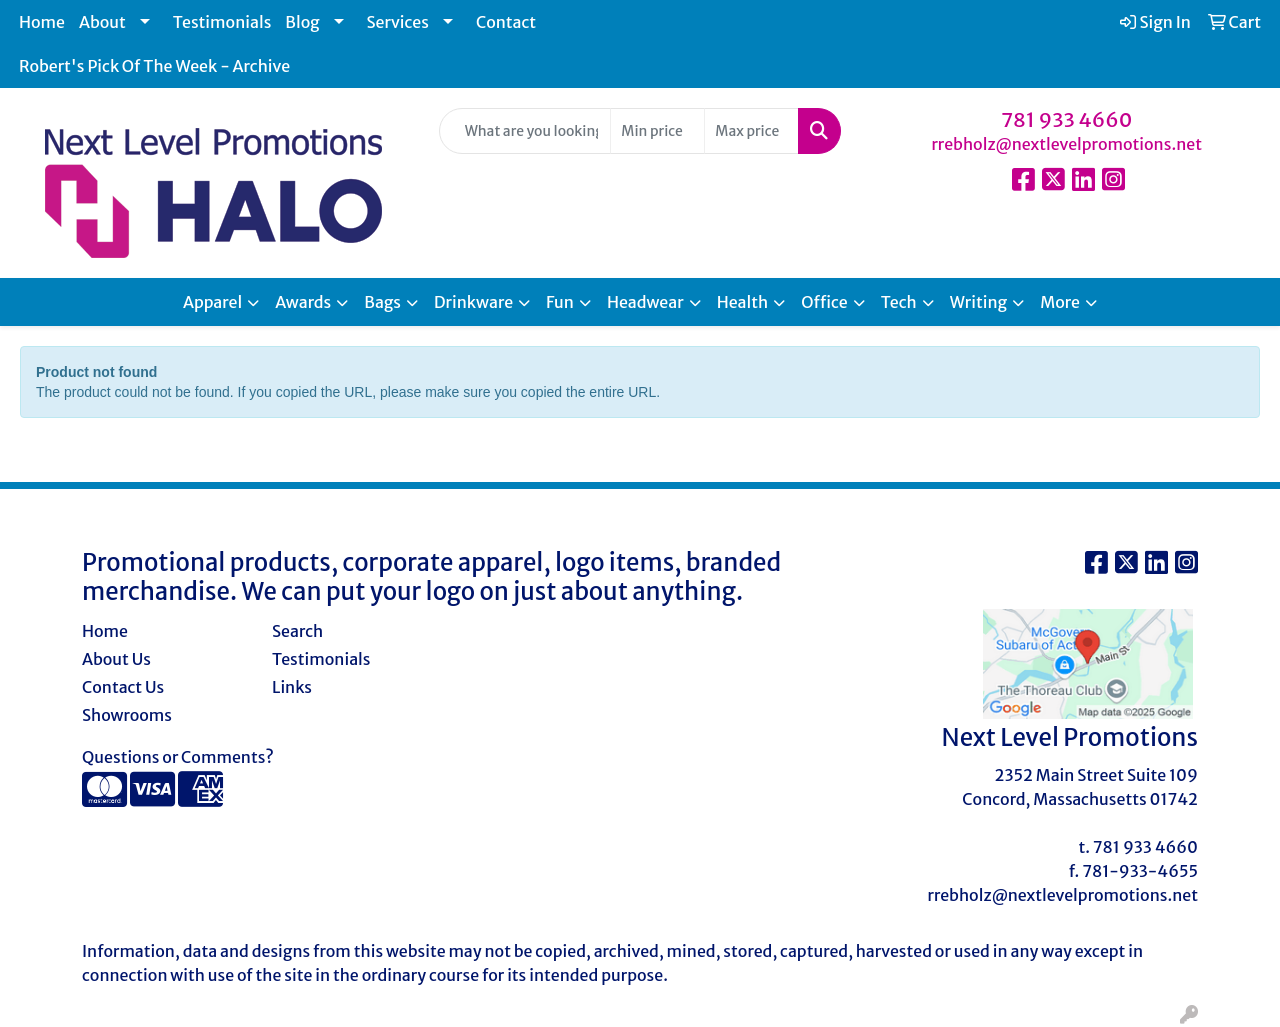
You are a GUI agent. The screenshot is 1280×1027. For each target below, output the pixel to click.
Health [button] (743, 302)
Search (297, 631)
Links (292, 687)
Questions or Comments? (178, 757)
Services (398, 22)
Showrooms (127, 715)
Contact (506, 22)
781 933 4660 (1067, 119)
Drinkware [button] (473, 302)
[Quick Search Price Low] (657, 131)
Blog (302, 22)
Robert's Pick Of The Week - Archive (154, 66)
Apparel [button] (212, 302)
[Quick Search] (525, 131)
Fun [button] (560, 302)
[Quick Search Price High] (751, 131)
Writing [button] (978, 302)
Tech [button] (899, 302)
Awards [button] (303, 302)
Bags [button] (382, 302)
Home (42, 22)
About (102, 22)
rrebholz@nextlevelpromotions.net (1066, 144)
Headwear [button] (645, 302)
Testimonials (222, 22)
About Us (116, 659)
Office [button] (824, 302)
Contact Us (123, 687)
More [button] (1060, 302)
